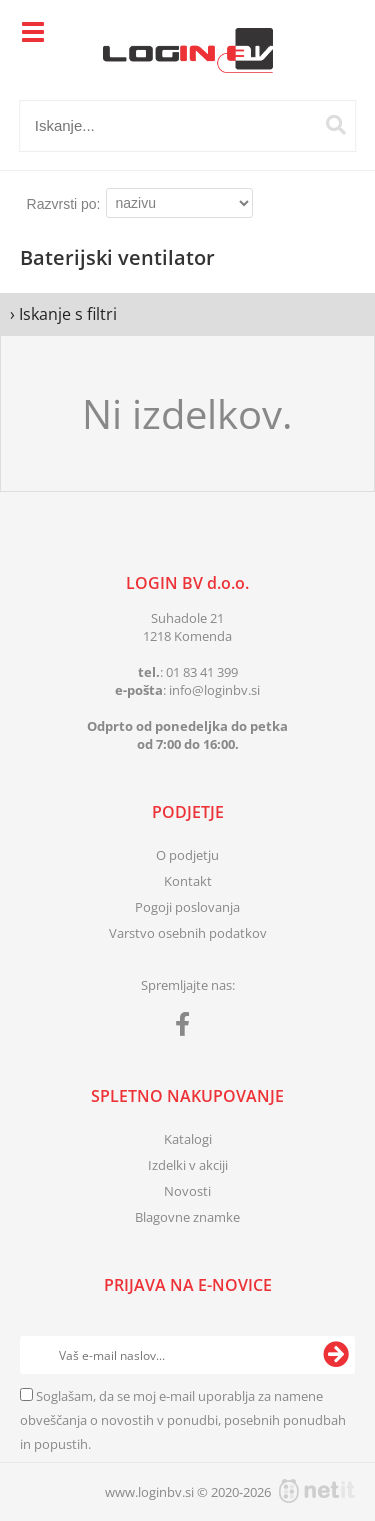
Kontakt (188, 881)
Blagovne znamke (187, 1217)
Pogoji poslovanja (187, 907)
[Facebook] (187, 1028)
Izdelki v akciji (188, 1165)
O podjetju (187, 855)
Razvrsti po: (64, 204)
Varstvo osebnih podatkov (188, 933)
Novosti (187, 1191)
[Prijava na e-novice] (336, 1355)
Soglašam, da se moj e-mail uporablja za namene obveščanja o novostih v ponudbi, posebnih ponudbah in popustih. (183, 1420)
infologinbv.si (214, 690)
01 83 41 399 (202, 672)
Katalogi (188, 1139)
